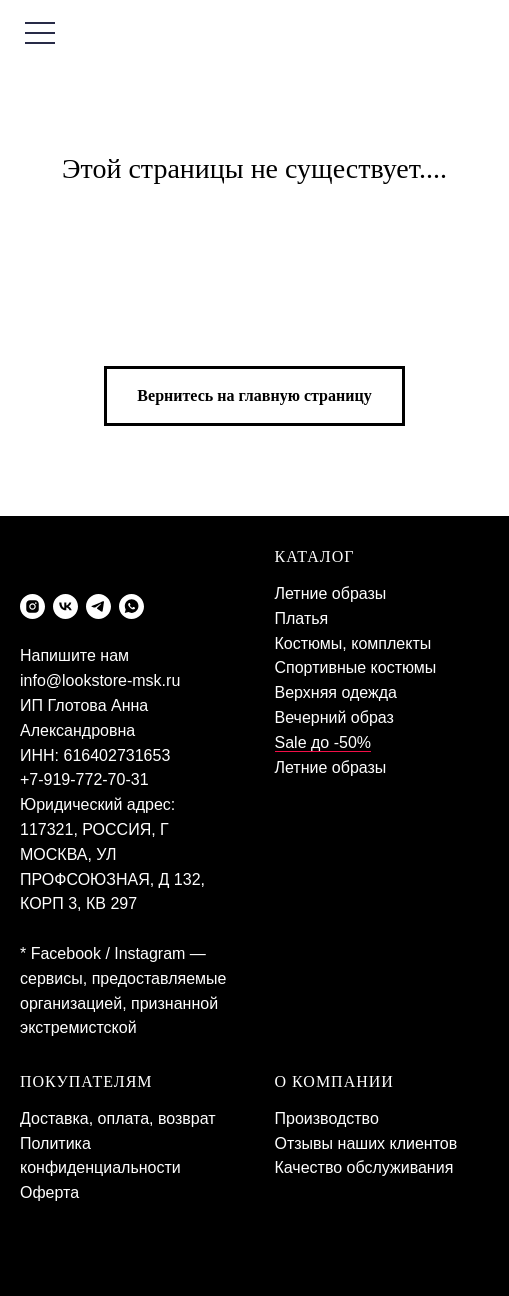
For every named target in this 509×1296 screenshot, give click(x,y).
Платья (302, 618)
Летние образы (331, 593)
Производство (327, 1118)
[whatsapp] (131, 606)
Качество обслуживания (364, 1167)
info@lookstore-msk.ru (100, 680)
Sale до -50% (323, 742)
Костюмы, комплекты (353, 643)
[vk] (65, 606)
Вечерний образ (334, 717)
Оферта (49, 1192)
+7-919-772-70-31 (84, 779)
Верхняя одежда (336, 692)
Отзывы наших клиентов (366, 1143)
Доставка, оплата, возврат (118, 1118)
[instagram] (32, 606)
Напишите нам (74, 655)
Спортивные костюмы (356, 667)
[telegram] (98, 606)
